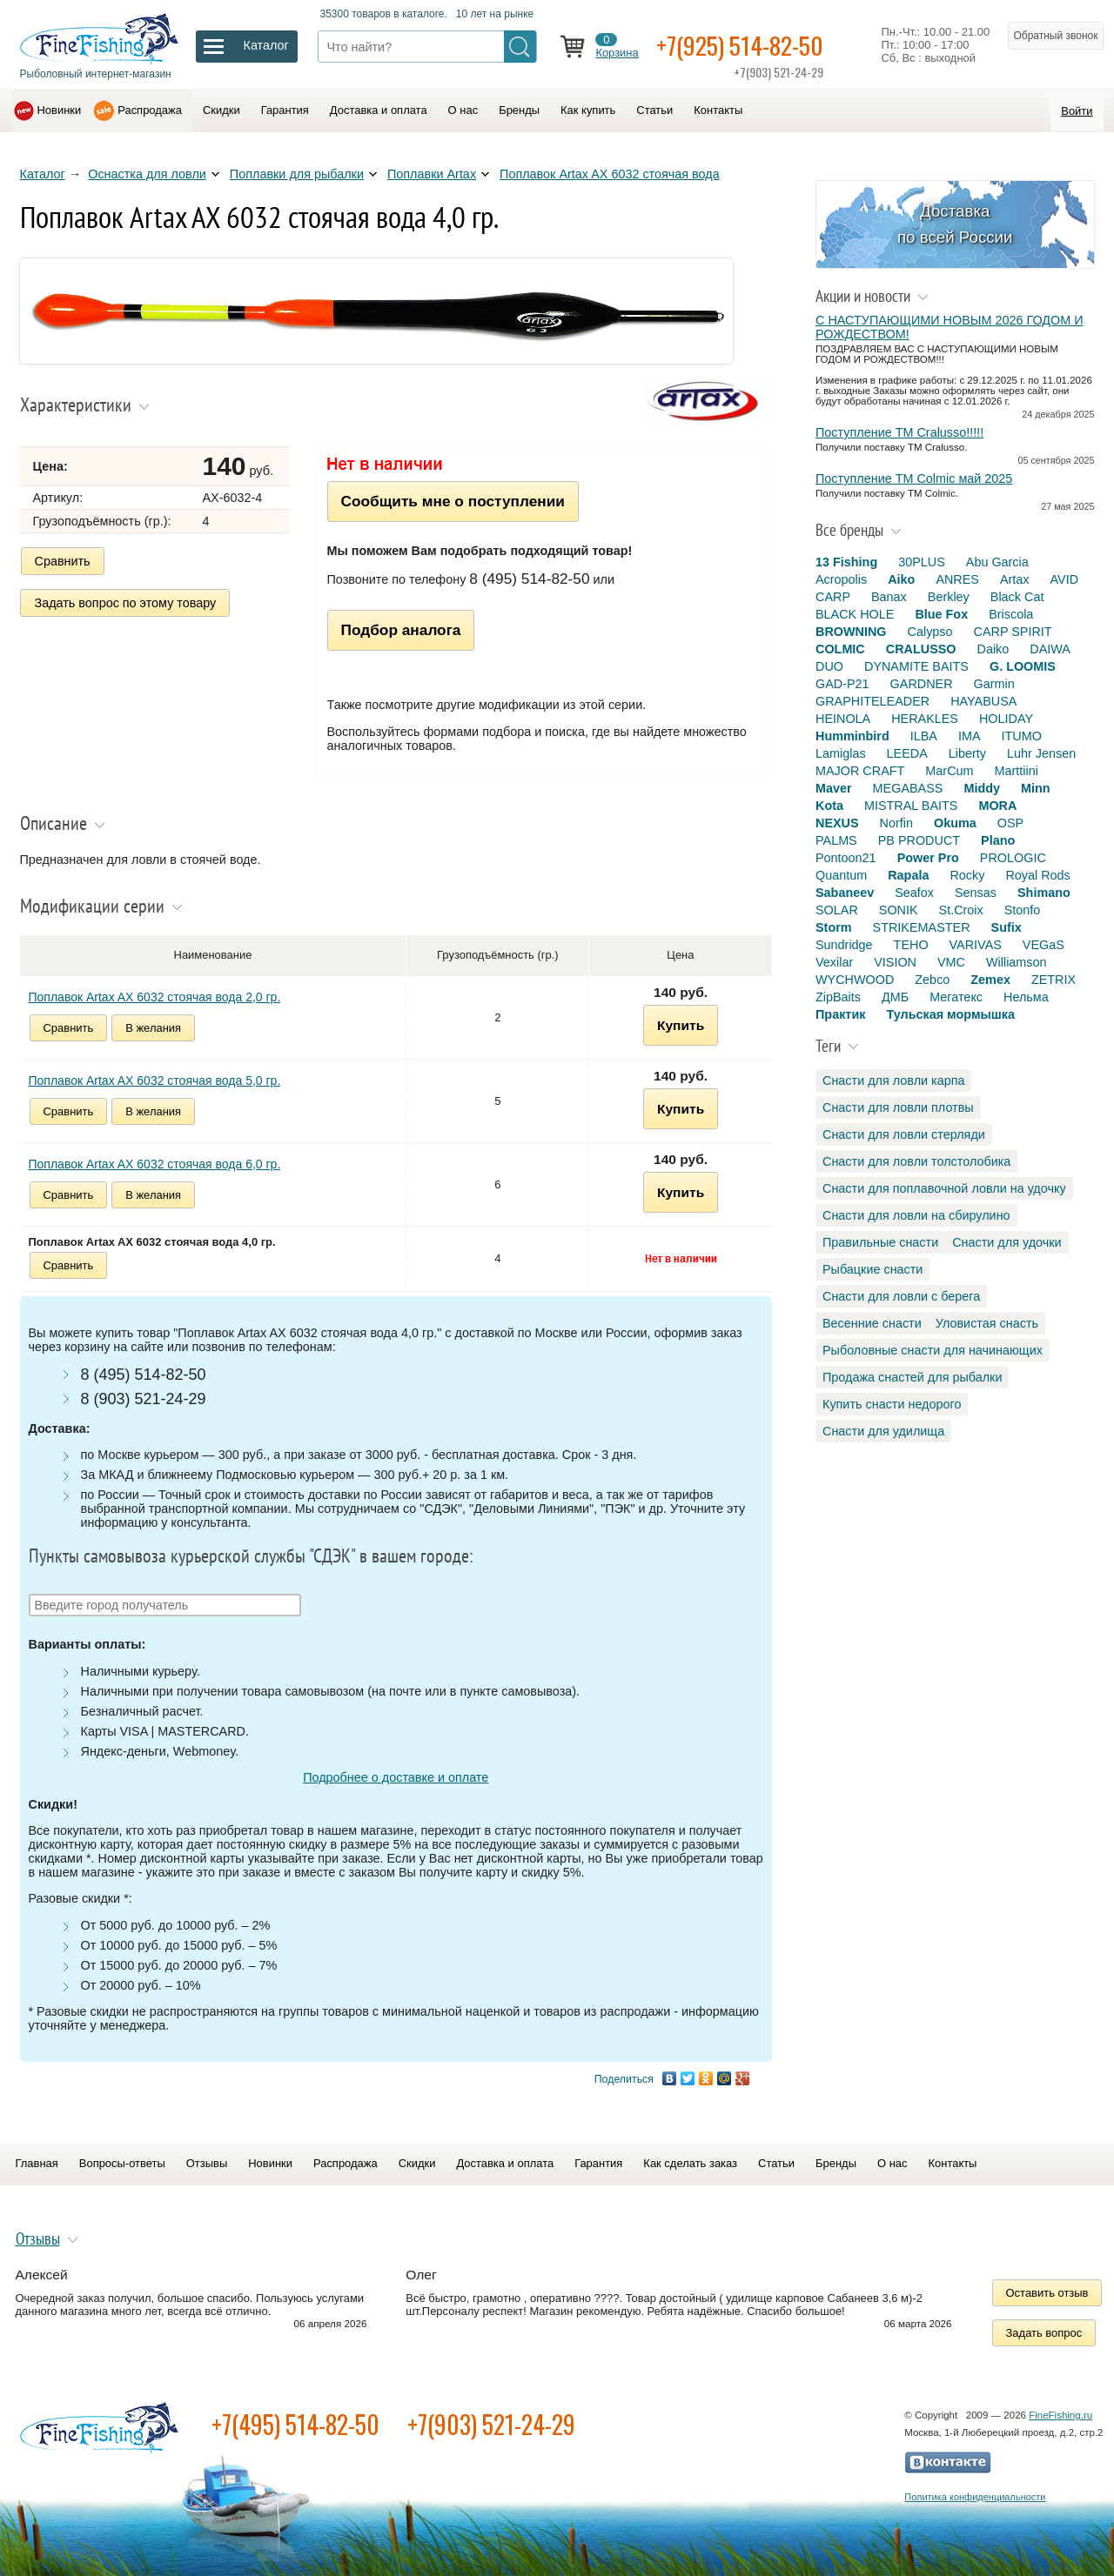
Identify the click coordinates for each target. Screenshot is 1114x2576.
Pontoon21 (845, 858)
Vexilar (834, 962)
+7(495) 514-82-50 (295, 2424)
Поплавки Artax (431, 174)
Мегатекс (956, 997)
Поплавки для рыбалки (297, 174)
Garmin (994, 684)
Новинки (59, 110)
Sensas (976, 893)
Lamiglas (840, 753)
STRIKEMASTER (921, 927)
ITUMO (1022, 736)
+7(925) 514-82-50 (739, 45)
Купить (680, 1025)
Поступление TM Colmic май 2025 (913, 478)
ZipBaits (838, 997)
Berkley (949, 597)
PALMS (836, 840)
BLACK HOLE (854, 614)
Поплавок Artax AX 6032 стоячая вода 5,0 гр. (155, 1080)
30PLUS (921, 562)
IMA (969, 736)
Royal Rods (1037, 875)
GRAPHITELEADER (872, 701)
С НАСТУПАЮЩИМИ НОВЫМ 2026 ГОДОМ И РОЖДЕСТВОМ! (949, 327)
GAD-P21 (842, 684)
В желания (153, 1027)
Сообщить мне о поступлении (453, 501)
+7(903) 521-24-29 (491, 2424)
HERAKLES (924, 719)
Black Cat (1017, 597)
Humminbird (852, 736)
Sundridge (844, 945)
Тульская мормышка (950, 1014)
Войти (1076, 110)
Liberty (967, 753)
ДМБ (895, 997)
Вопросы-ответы (122, 2163)
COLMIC (840, 649)
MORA (997, 806)
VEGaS (1043, 945)
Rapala (908, 875)
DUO (829, 666)
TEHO (911, 945)
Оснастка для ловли (147, 174)
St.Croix (961, 910)
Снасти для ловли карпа (893, 1080)
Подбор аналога (401, 630)
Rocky (967, 875)
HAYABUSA (983, 701)
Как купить (587, 110)
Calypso (930, 632)
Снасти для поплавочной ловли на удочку (944, 1188)
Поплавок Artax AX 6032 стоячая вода (610, 174)
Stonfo (1022, 910)
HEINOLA (842, 719)
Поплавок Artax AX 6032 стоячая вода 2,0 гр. (155, 997)
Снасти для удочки (1006, 1242)
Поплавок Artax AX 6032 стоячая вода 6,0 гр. (155, 1164)
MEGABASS (908, 788)
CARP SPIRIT (1013, 632)
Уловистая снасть (987, 1323)
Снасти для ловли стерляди (903, 1134)
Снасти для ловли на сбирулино (916, 1215)
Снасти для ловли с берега (901, 1296)
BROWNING (851, 632)
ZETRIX (1053, 980)
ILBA (923, 736)
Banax (889, 597)
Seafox (914, 893)
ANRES (957, 579)
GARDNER (921, 684)
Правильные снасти (880, 1242)
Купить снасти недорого (891, 1404)
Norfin (896, 823)
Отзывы (206, 2163)
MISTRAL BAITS (910, 806)
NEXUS (837, 823)
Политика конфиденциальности (974, 2497)
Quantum (841, 875)
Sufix (1006, 927)
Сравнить (63, 561)
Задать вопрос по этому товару (126, 603)
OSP (1010, 823)
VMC (951, 962)
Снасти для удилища (883, 1431)
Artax (1015, 579)
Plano (998, 840)
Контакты (718, 110)
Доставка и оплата (378, 110)
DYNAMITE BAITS (916, 666)
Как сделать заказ (690, 2163)
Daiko (993, 649)
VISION (895, 962)
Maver (833, 788)
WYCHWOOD (854, 980)
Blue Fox (941, 614)
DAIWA (1050, 649)
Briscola (1011, 614)
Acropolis (841, 579)
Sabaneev (844, 893)
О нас (463, 110)
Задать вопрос (1044, 2332)
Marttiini (1016, 771)
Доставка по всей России (955, 224)
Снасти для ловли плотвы (898, 1107)
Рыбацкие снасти (872, 1269)
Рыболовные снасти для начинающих (932, 1350)
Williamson (1016, 962)
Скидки (221, 110)
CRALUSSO (921, 649)
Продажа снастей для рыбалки (912, 1377)
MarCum (949, 771)
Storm (833, 927)
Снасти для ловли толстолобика (916, 1161)
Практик (840, 1014)
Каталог (42, 174)
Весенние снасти (872, 1323)
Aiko (901, 579)
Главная (37, 2163)
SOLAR (836, 910)
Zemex (990, 980)
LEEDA (907, 753)
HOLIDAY (1006, 719)
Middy (981, 788)
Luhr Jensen (1041, 753)
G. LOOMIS (1023, 666)
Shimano (1043, 893)
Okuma (955, 823)
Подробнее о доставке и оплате (395, 1777)
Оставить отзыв (1047, 2292)
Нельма (1026, 997)
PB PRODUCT (919, 840)
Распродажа (149, 110)
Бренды (519, 110)
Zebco (932, 980)
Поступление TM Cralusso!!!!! (899, 432)
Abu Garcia (997, 562)
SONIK (898, 910)
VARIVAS (976, 945)
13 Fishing (846, 562)
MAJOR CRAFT (859, 771)
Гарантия (285, 110)
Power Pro (928, 858)
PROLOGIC (1013, 858)
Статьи (654, 110)
